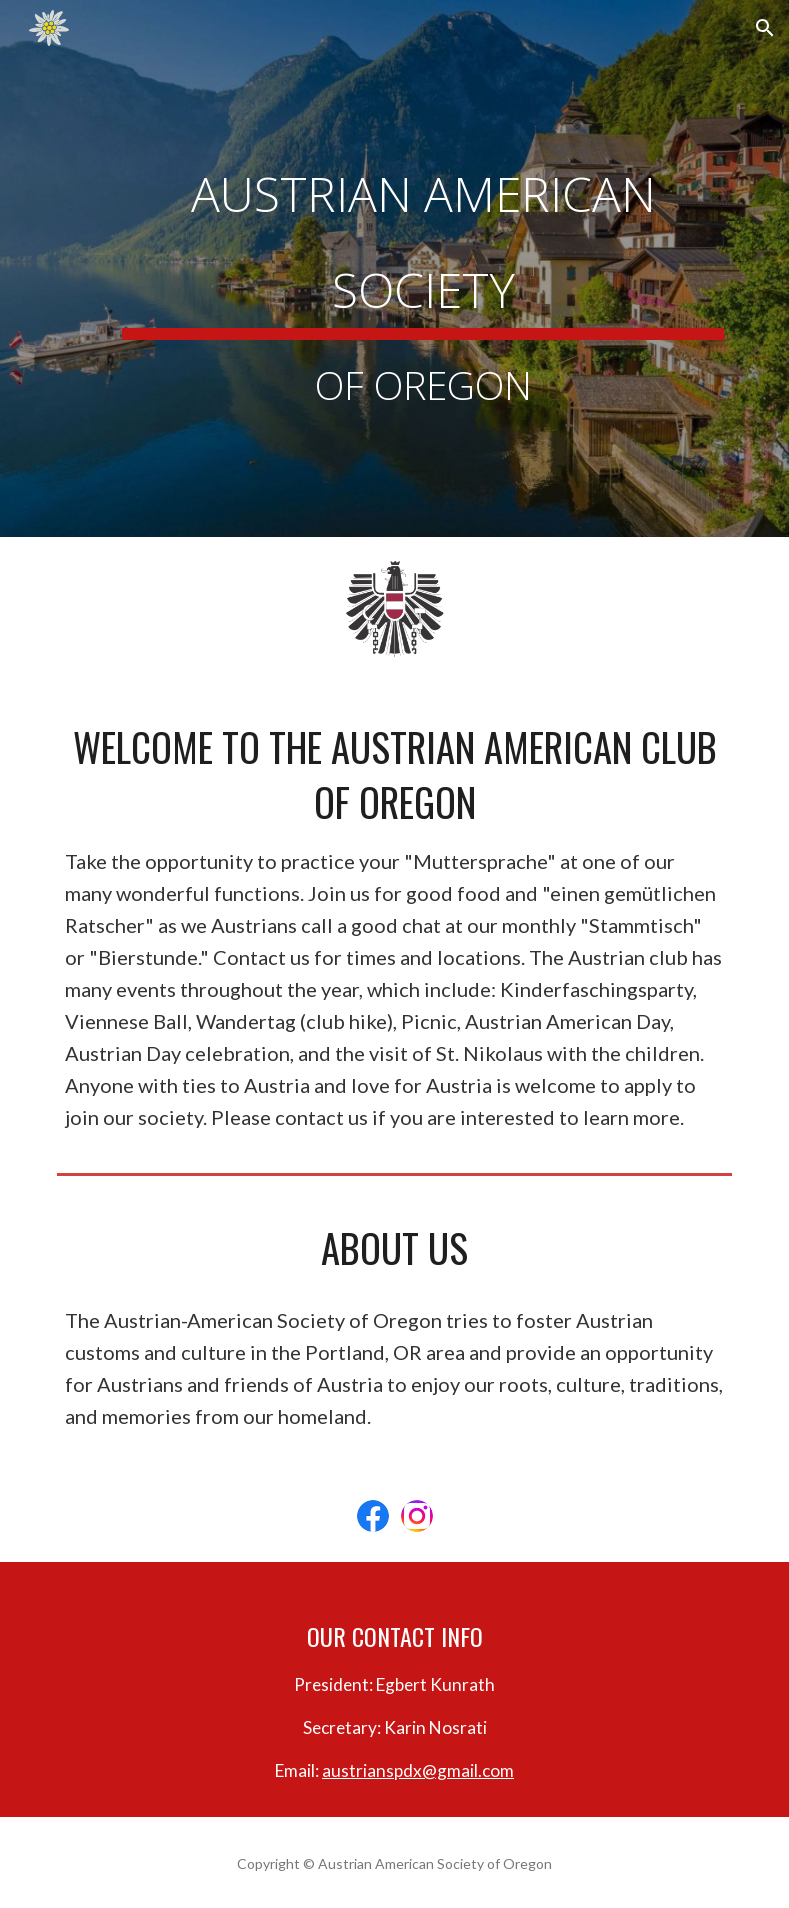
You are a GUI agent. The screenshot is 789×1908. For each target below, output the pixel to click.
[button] (765, 28)
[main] (423, 268)
